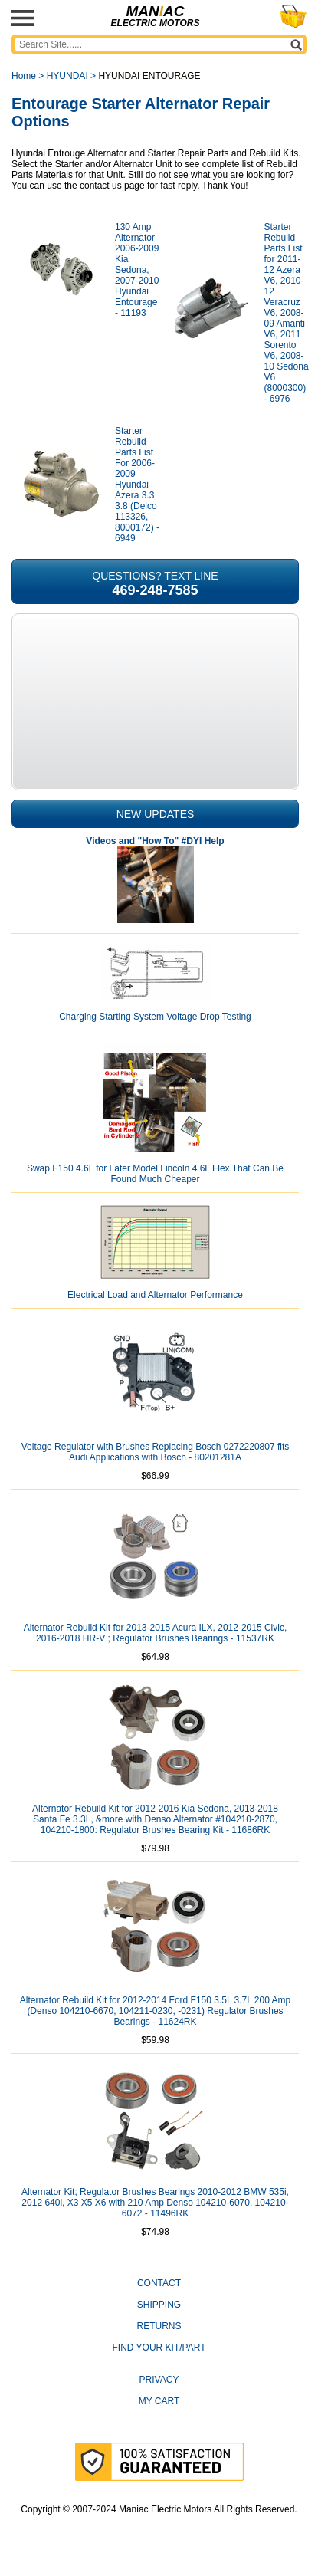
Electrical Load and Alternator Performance (155, 1295)
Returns (158, 2326)
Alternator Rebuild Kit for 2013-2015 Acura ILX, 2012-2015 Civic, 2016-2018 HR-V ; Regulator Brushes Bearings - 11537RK (155, 1633)
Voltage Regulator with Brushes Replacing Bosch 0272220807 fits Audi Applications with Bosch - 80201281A (155, 1452)
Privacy (159, 2379)
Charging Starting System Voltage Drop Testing (155, 1016)
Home (23, 76)
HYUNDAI (67, 76)
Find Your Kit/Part (158, 2347)
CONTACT (159, 2283)
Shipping (159, 2304)
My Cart (159, 2401)
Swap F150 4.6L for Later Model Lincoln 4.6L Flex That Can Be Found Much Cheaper (155, 1173)
